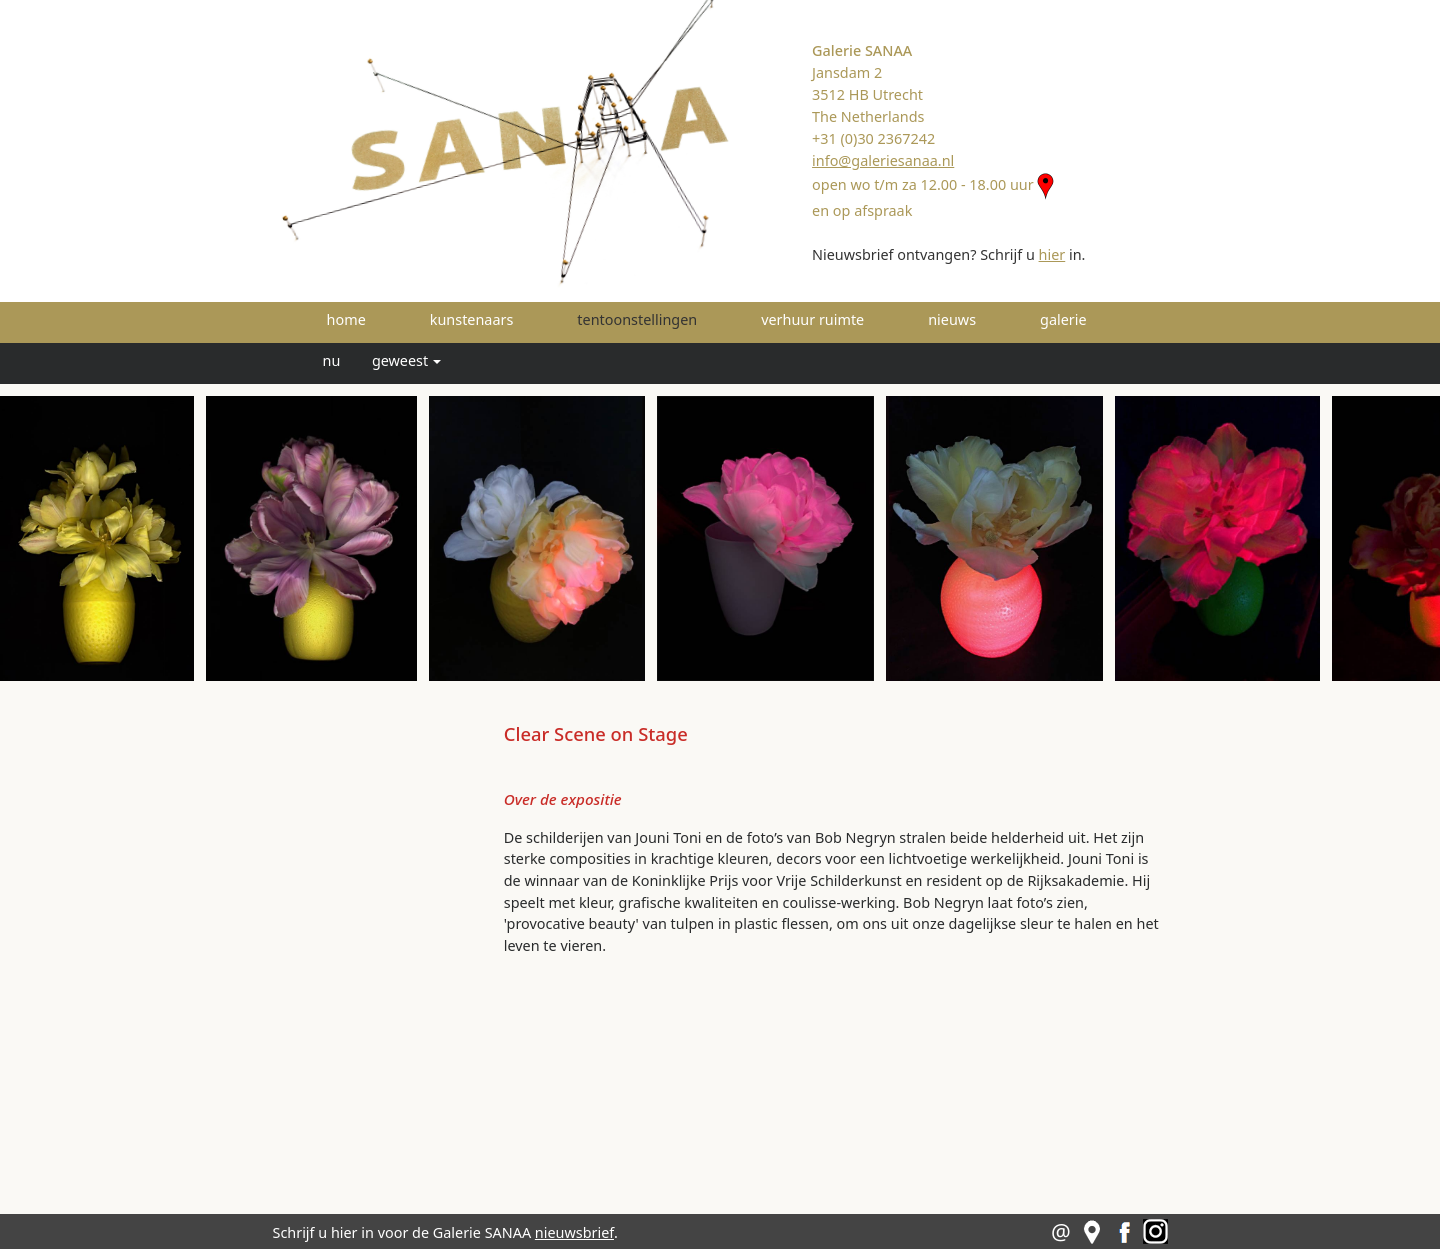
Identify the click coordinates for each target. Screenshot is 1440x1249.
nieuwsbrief (574, 1232)
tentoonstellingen (665, 318)
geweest (400, 360)
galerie (1063, 319)
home (346, 319)
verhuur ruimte (812, 319)
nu (332, 360)
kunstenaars (472, 319)
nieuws (952, 319)
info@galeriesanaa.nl (883, 160)
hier (1052, 254)
